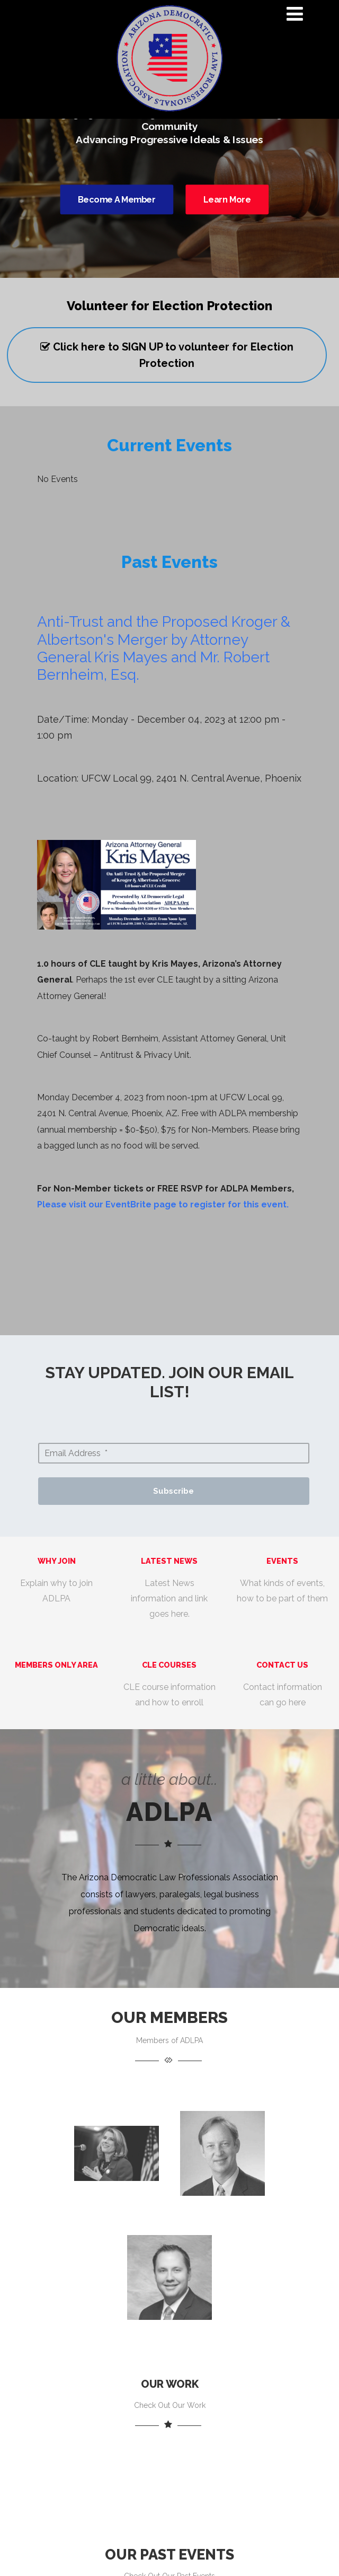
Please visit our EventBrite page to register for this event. (163, 1204)
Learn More (227, 199)
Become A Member (116, 199)
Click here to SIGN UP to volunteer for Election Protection (166, 354)
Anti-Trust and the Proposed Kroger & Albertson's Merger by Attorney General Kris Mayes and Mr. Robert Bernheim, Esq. (163, 648)
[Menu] (295, 14)
